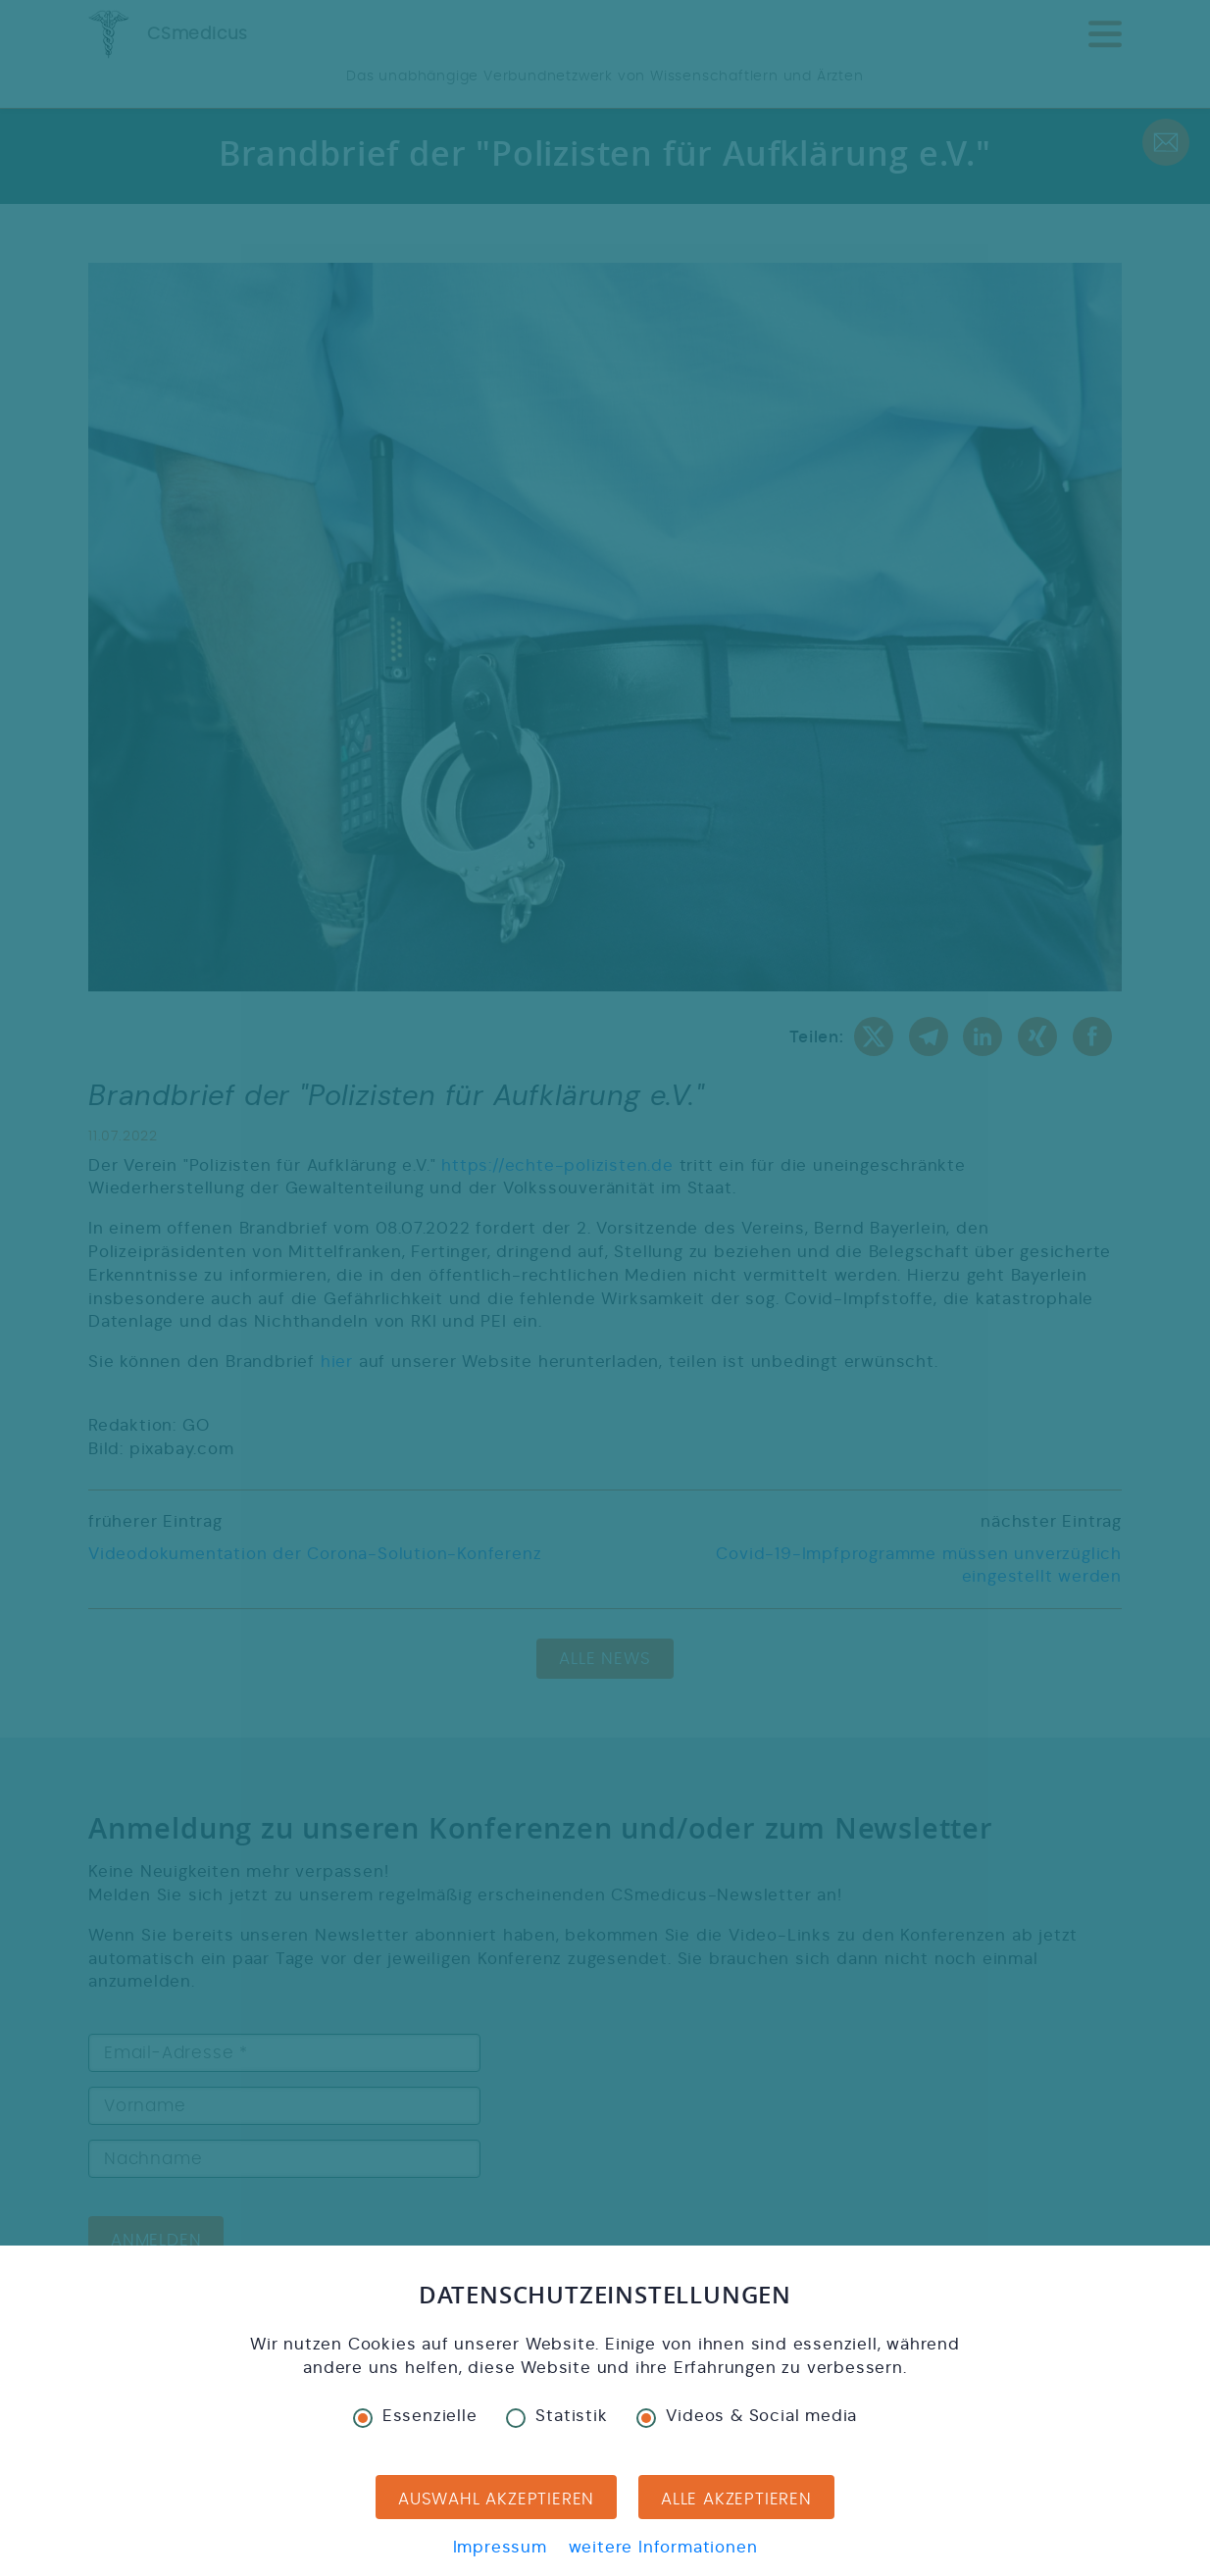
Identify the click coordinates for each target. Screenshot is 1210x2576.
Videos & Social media (746, 2416)
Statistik (556, 2416)
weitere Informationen (663, 2547)
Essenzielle (415, 2416)
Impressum (500, 2547)
